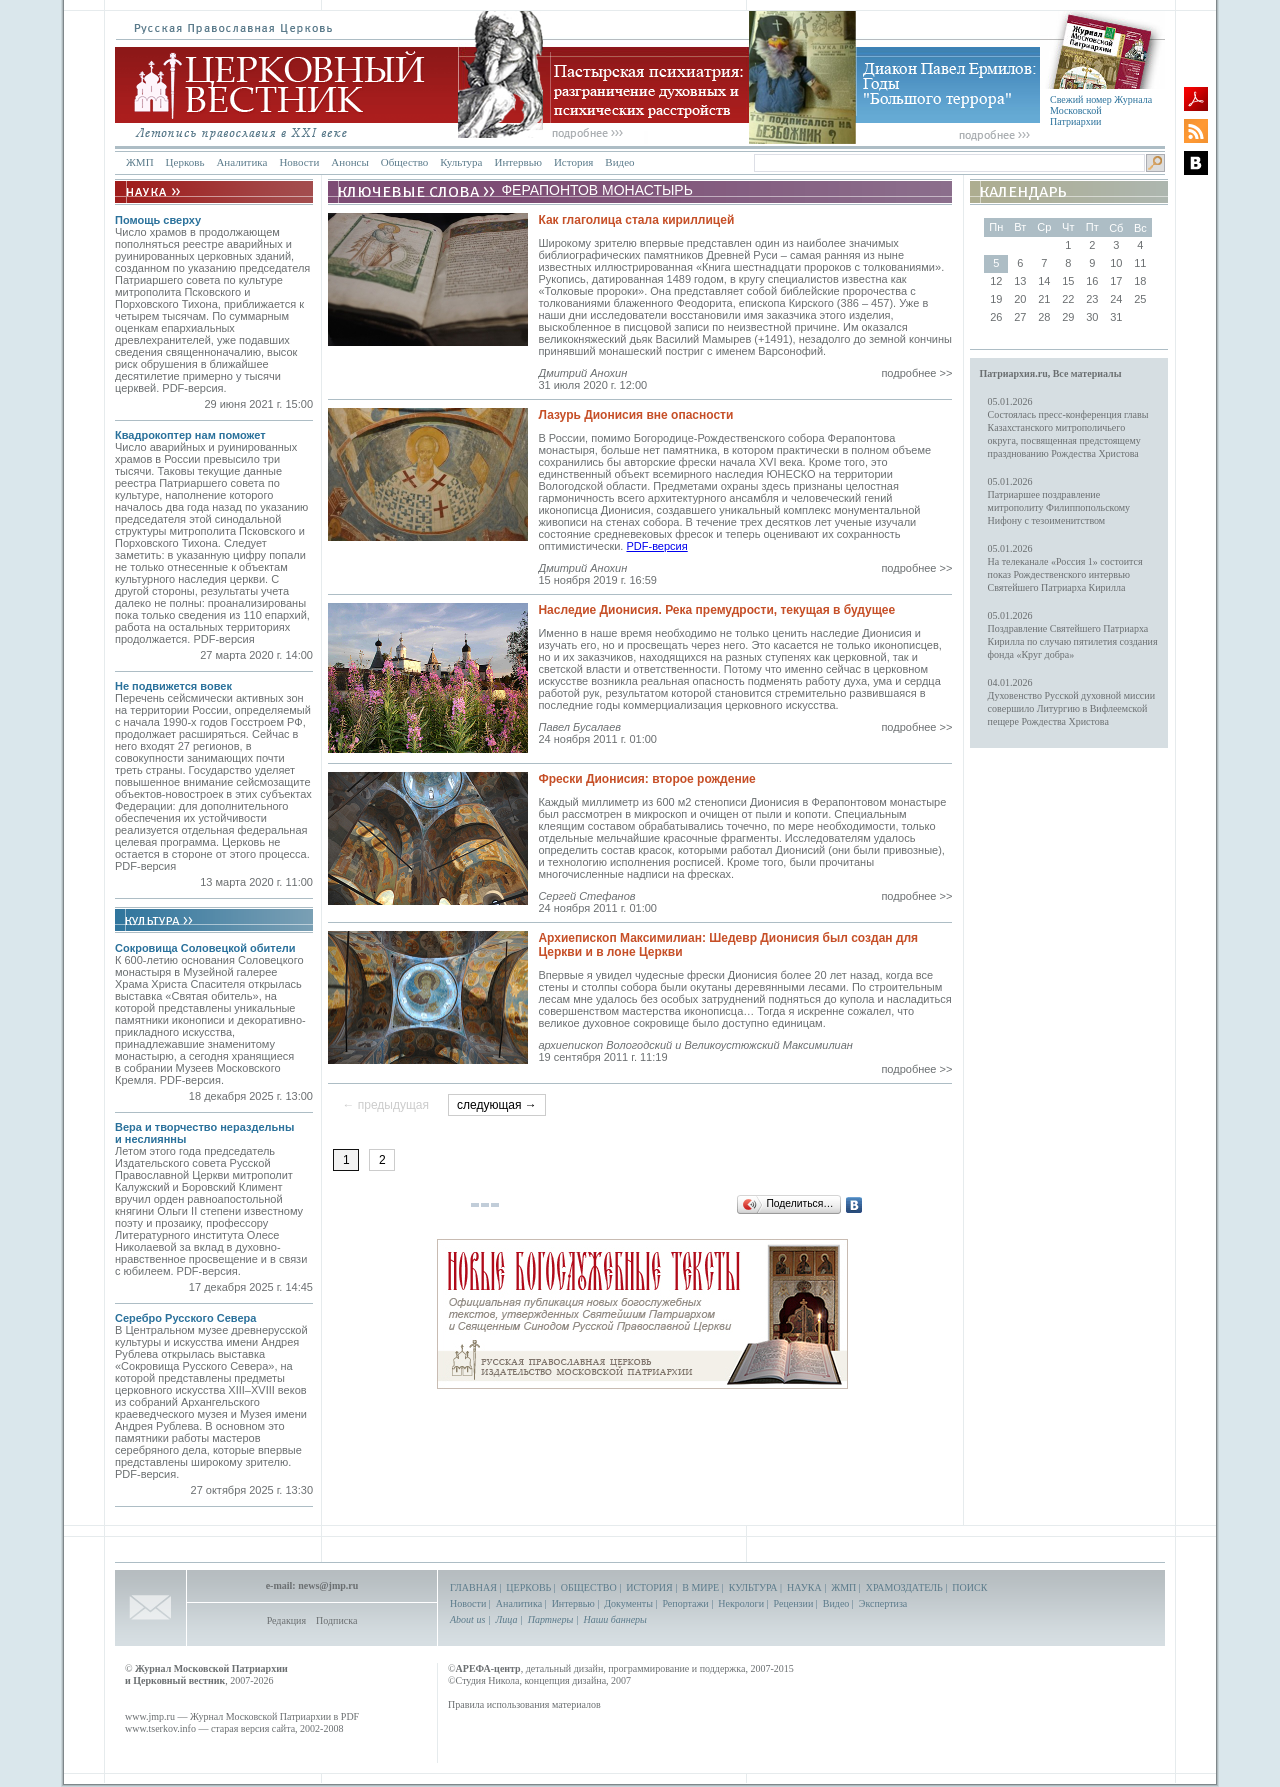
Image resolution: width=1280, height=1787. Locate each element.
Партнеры (550, 1619)
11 (1140, 263)
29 (1068, 317)
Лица (507, 1619)
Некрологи (741, 1603)
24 (1116, 299)
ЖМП (140, 162)
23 (1092, 299)
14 (1044, 281)
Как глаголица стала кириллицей (636, 220)
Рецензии (794, 1603)
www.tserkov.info (160, 1728)
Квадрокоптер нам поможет (190, 435)
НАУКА (804, 1587)
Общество (404, 162)
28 (1044, 317)
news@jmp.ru (328, 1585)
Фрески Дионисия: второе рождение (646, 779)
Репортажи (685, 1603)
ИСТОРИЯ (649, 1587)
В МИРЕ (700, 1587)
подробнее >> (916, 373)
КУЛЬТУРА (753, 1587)
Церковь (185, 162)
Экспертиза (883, 1603)
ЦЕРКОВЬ (528, 1587)
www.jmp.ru (150, 1716)
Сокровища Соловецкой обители (205, 948)
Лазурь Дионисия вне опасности (635, 415)
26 (996, 317)
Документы (628, 1603)
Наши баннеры (614, 1619)
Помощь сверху (158, 220)
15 (1068, 281)
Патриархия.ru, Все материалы (1051, 373)
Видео (619, 162)
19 (996, 299)
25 (1140, 299)
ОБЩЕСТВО (589, 1587)
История (573, 162)
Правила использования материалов (524, 1704)
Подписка (336, 1620)
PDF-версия (656, 546)
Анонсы (350, 162)
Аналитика (241, 162)
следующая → (497, 1105)
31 (1116, 317)
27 (1020, 317)
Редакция (286, 1620)
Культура (461, 162)
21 (1044, 299)
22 (1068, 299)
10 (1116, 263)
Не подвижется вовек (173, 686)
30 (1092, 317)
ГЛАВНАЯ (473, 1587)
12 (996, 281)
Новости (299, 162)
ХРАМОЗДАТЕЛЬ (904, 1587)
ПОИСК (969, 1587)
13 (1020, 281)
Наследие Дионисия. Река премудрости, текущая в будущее (716, 610)
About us (467, 1619)
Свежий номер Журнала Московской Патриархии (1101, 110)
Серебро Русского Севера (185, 1318)
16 (1092, 281)
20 (1020, 299)
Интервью (517, 162)
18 (1140, 281)
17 (1116, 281)
